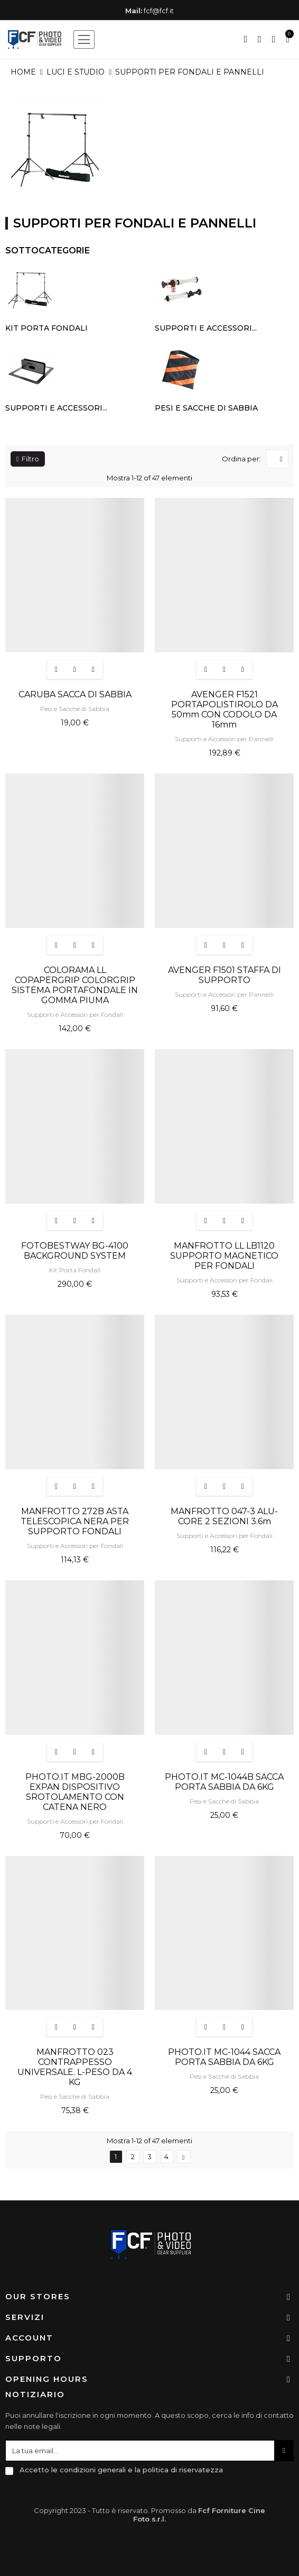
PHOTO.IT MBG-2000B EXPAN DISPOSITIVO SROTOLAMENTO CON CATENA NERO (75, 1792)
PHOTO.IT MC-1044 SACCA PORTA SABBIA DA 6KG (224, 2057)
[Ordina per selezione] (277, 459)
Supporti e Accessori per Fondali (75, 1014)
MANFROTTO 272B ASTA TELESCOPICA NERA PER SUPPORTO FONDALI (75, 1521)
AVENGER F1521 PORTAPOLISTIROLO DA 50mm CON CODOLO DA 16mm (224, 709)
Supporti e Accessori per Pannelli (224, 739)
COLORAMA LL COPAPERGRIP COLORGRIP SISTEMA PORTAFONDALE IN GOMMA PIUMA (75, 985)
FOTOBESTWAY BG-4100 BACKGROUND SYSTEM (74, 1251)
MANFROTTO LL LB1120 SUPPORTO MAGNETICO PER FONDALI (224, 1256)
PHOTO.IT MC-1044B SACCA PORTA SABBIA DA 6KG (224, 1782)
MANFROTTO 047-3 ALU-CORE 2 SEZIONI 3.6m (224, 1516)
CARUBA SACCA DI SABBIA (75, 694)
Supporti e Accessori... (206, 328)
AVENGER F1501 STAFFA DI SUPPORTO (224, 975)
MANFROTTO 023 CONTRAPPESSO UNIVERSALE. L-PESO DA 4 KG (74, 2067)
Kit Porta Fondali (46, 328)
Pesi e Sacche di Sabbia (206, 408)
